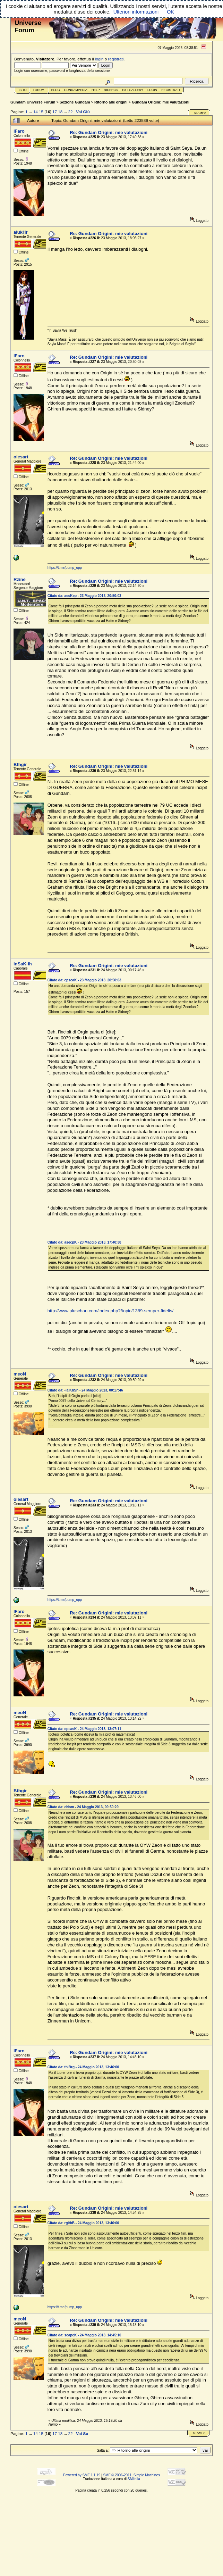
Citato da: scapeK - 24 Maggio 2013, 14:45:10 (84, 2335)
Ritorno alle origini (111, 102)
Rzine (20, 579)
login (99, 59)
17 (54, 111)
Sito (23, 90)
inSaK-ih (23, 963)
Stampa (200, 113)
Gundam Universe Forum (32, 102)
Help (96, 90)
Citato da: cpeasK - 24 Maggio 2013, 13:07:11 (84, 1729)
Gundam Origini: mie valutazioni (160, 102)
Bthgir (20, 764)
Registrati (170, 90)
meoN (20, 1374)
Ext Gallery (132, 90)
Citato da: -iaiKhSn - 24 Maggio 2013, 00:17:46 (85, 1390)
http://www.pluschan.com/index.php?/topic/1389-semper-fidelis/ (110, 1310)
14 (35, 111)
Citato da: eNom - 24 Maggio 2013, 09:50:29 (83, 1807)
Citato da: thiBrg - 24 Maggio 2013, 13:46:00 (83, 2067)
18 (60, 111)
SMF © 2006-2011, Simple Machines (131, 2475)
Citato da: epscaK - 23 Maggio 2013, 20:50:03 (84, 980)
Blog (55, 90)
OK (170, 12)
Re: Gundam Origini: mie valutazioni (108, 132)
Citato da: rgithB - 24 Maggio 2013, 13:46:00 (83, 2223)
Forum (38, 90)
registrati (116, 59)
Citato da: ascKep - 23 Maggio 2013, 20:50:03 (84, 596)
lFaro (19, 131)
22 (70, 111)
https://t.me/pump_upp (65, 568)
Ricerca (111, 90)
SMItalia (134, 2479)
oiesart (21, 456)
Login (152, 90)
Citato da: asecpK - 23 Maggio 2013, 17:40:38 (84, 1242)
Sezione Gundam (75, 102)
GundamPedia (75, 90)
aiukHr (20, 232)
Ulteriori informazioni (135, 12)
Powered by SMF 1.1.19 (81, 2475)
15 (41, 111)
